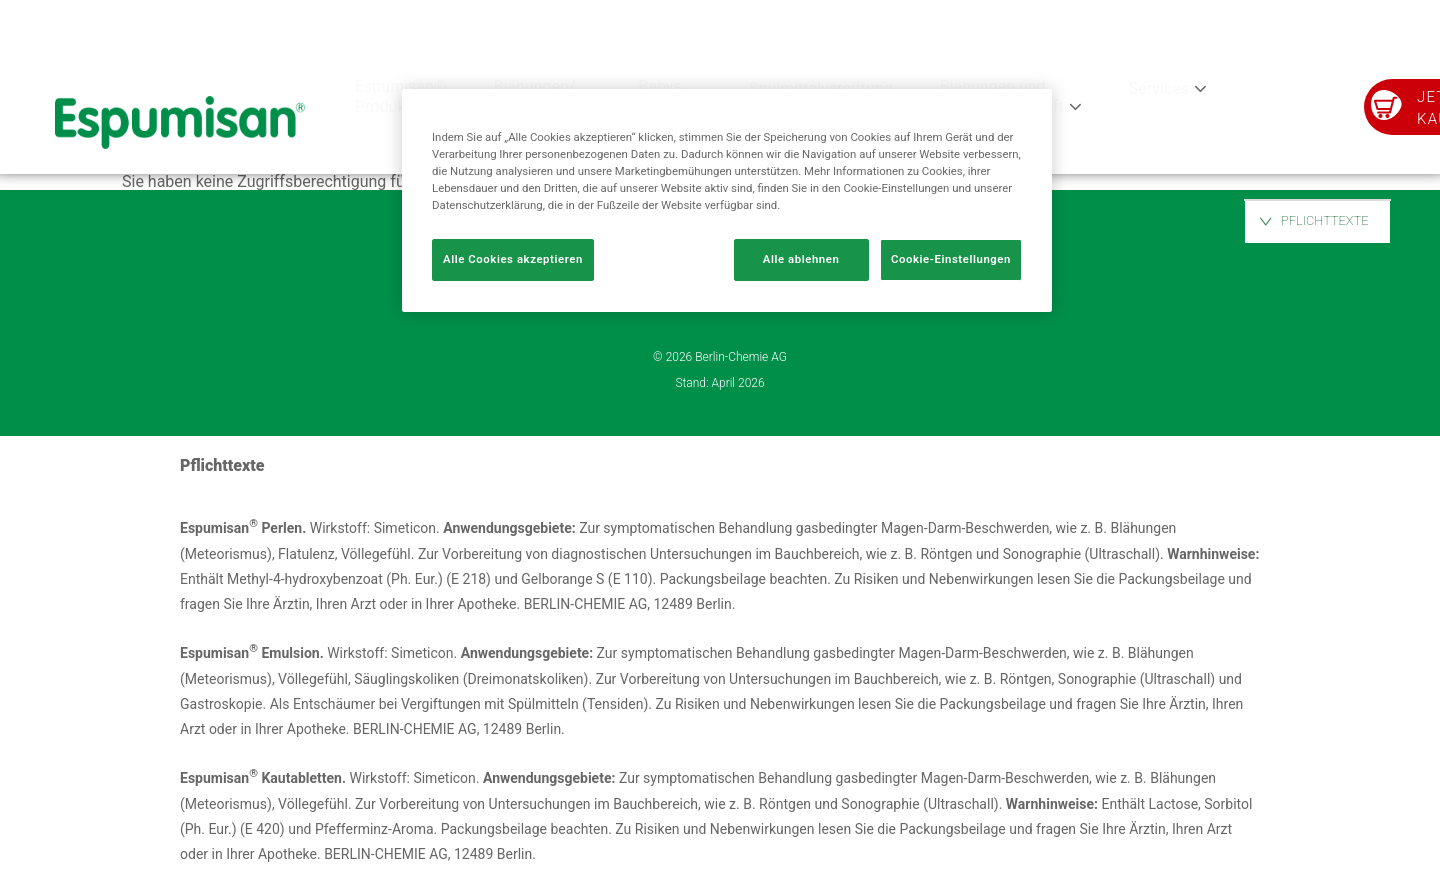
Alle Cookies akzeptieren (513, 259)
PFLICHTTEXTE (1325, 220)
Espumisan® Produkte (400, 97)
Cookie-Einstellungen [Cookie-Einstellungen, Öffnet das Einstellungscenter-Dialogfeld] (951, 259)
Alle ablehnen (801, 259)
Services (1159, 88)
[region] (727, 200)
